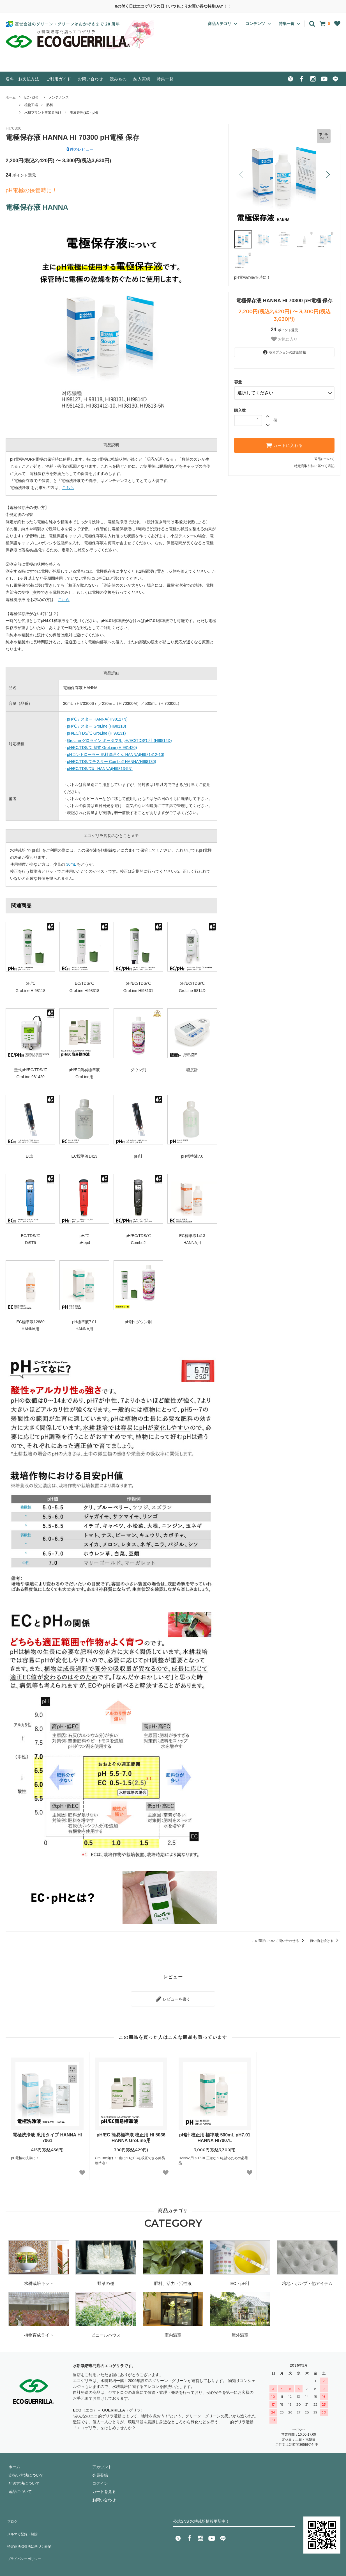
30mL (71, 864)
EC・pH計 (32, 97)
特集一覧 (165, 79)
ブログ (11, 2516)
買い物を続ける (325, 1941)
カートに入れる (284, 443)
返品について (324, 456)
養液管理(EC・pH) (84, 113)
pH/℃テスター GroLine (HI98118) (96, 726)
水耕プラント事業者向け (42, 113)
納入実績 (141, 79)
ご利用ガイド (58, 79)
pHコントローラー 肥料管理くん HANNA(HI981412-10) (115, 754)
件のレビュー (79, 149)
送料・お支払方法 (22, 79)
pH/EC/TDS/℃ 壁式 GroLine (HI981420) (102, 747)
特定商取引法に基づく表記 (314, 463)
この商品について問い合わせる (279, 1941)
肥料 (49, 105)
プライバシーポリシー (25, 2541)
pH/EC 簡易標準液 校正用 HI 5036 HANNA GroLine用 (131, 2135)
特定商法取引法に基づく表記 (31, 2533)
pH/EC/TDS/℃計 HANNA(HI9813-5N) (100, 768)
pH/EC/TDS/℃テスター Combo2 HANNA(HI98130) (111, 761)
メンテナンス (59, 97)
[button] (328, 174)
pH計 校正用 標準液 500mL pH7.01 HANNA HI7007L (214, 2135)
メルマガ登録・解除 (23, 2525)
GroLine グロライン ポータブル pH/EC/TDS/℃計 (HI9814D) (119, 740)
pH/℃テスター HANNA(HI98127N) (97, 719)
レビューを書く (173, 1997)
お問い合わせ (90, 79)
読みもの (118, 79)
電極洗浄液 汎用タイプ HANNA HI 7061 (47, 2135)
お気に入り (284, 339)
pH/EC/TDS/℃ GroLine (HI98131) (96, 733)
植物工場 (31, 105)
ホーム (11, 97)
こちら (68, 487)
